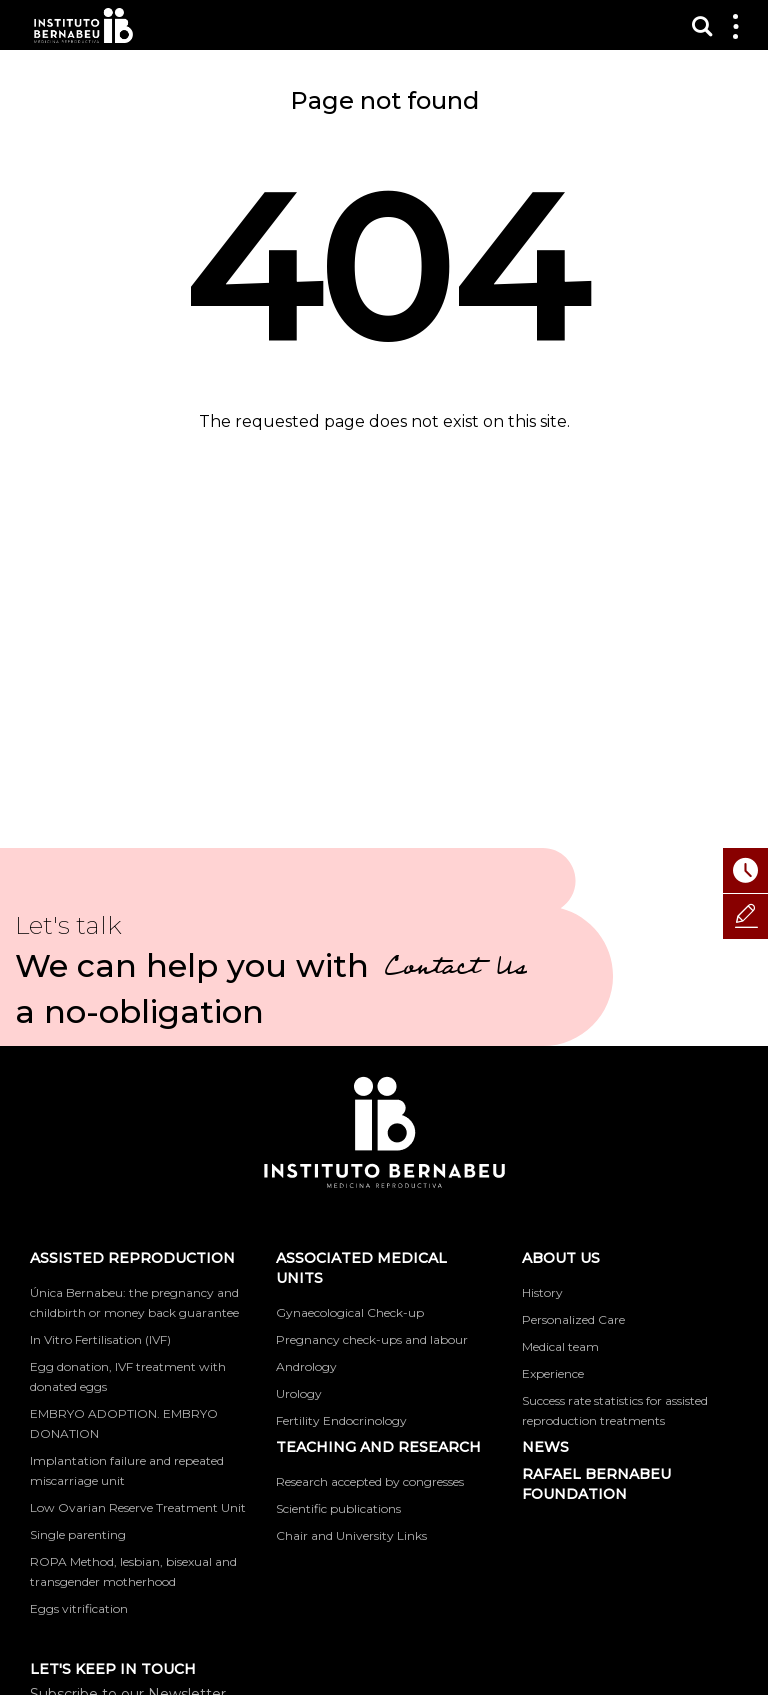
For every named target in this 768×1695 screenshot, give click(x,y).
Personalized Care (573, 1319)
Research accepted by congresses (370, 1481)
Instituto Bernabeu (83, 25)
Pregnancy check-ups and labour (372, 1339)
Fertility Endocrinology (341, 1420)
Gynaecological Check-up (350, 1312)
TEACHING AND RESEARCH (378, 1447)
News (545, 1447)
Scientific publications (338, 1508)
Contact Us (455, 970)
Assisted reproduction (132, 1258)
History (542, 1292)
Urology (299, 1393)
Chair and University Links (351, 1535)
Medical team (560, 1346)
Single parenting (78, 1534)
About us (561, 1258)
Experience (553, 1373)
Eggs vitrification (79, 1608)
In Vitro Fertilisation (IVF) (100, 1339)
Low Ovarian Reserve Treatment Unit (138, 1507)
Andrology (306, 1366)
